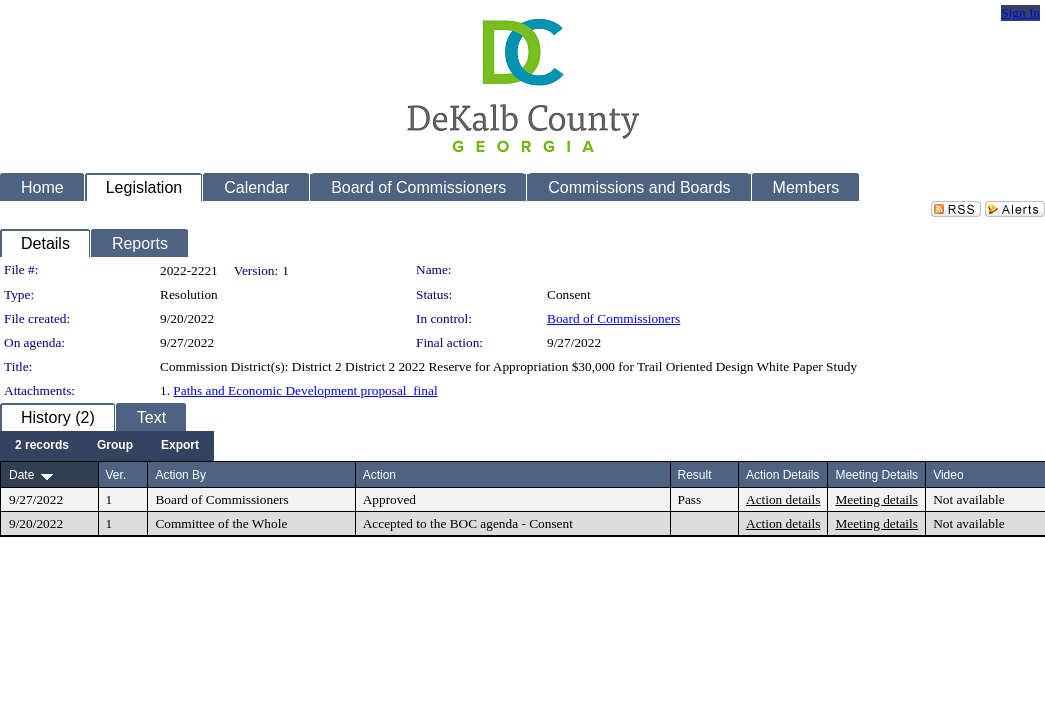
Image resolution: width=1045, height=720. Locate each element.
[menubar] (107, 446)
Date (21, 475)
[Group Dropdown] (115, 446)
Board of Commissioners (613, 318)
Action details (783, 499)
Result (695, 475)
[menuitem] (42, 446)
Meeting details (876, 499)
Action (379, 475)
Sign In (1020, 12)
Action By (180, 475)
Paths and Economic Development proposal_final (305, 390)
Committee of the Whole (221, 523)
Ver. (116, 475)
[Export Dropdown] (180, 446)
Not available (968, 499)
